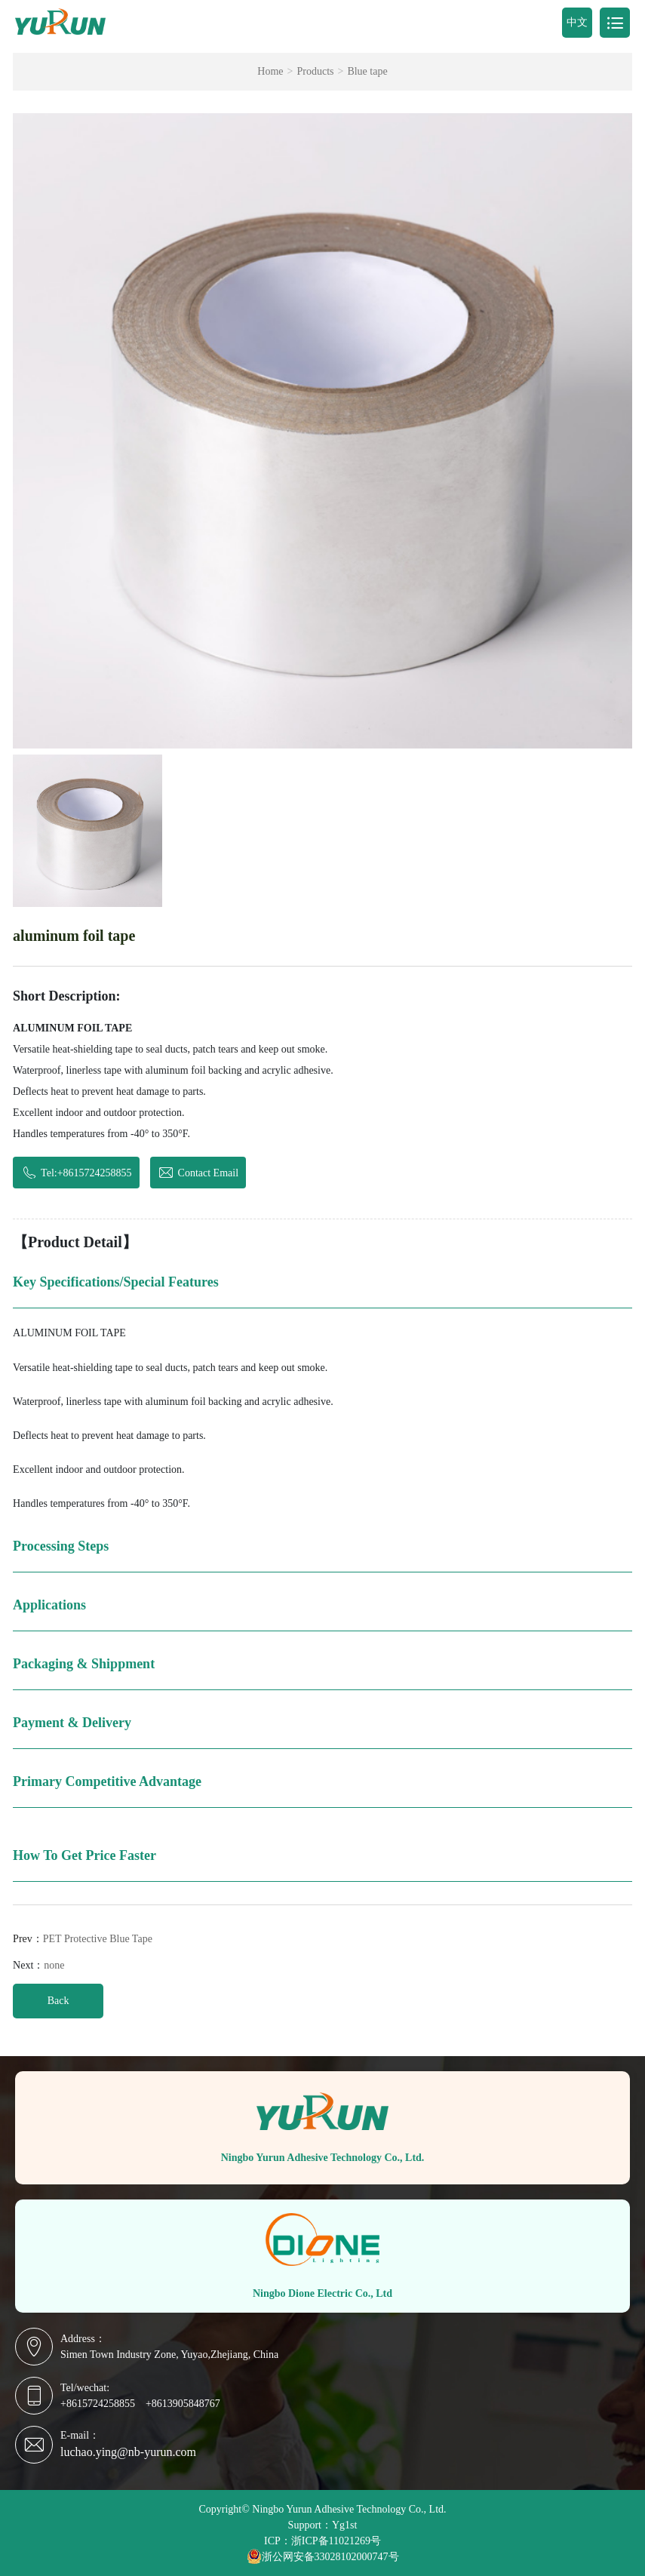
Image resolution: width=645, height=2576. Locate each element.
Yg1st (344, 2525)
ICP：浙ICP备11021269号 (322, 2541)
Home (270, 71)
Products (314, 71)
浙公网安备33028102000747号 (323, 2556)
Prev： (82, 1938)
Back (58, 2000)
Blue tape (367, 71)
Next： (38, 1965)
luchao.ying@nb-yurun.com (128, 2451)
